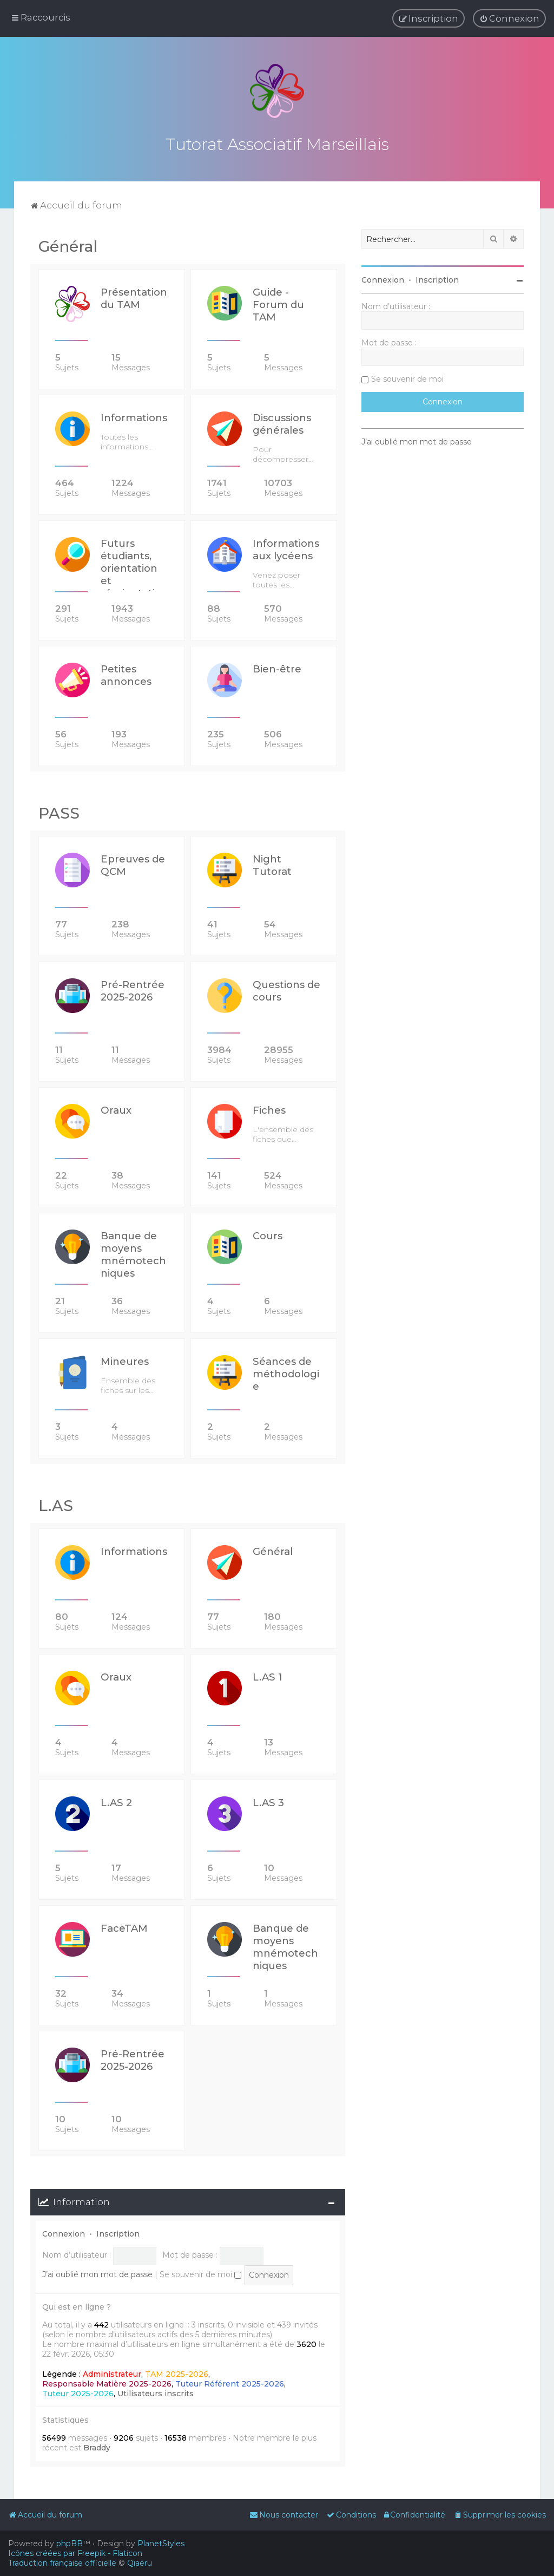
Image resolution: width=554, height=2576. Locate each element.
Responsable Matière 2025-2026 (107, 2382)
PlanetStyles (160, 2543)
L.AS (55, 1504)
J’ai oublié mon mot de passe (97, 2273)
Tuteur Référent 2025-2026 (229, 2382)
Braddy (96, 2446)
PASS (59, 811)
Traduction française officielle (62, 2563)
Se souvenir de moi (200, 2273)
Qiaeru (139, 2563)
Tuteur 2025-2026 (78, 2392)
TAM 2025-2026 (176, 2372)
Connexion (63, 2232)
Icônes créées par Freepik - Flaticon (75, 2553)
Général (67, 245)
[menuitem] (509, 18)
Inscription (118, 2232)
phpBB (69, 2543)
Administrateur (112, 2372)
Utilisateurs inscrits (155, 2392)
